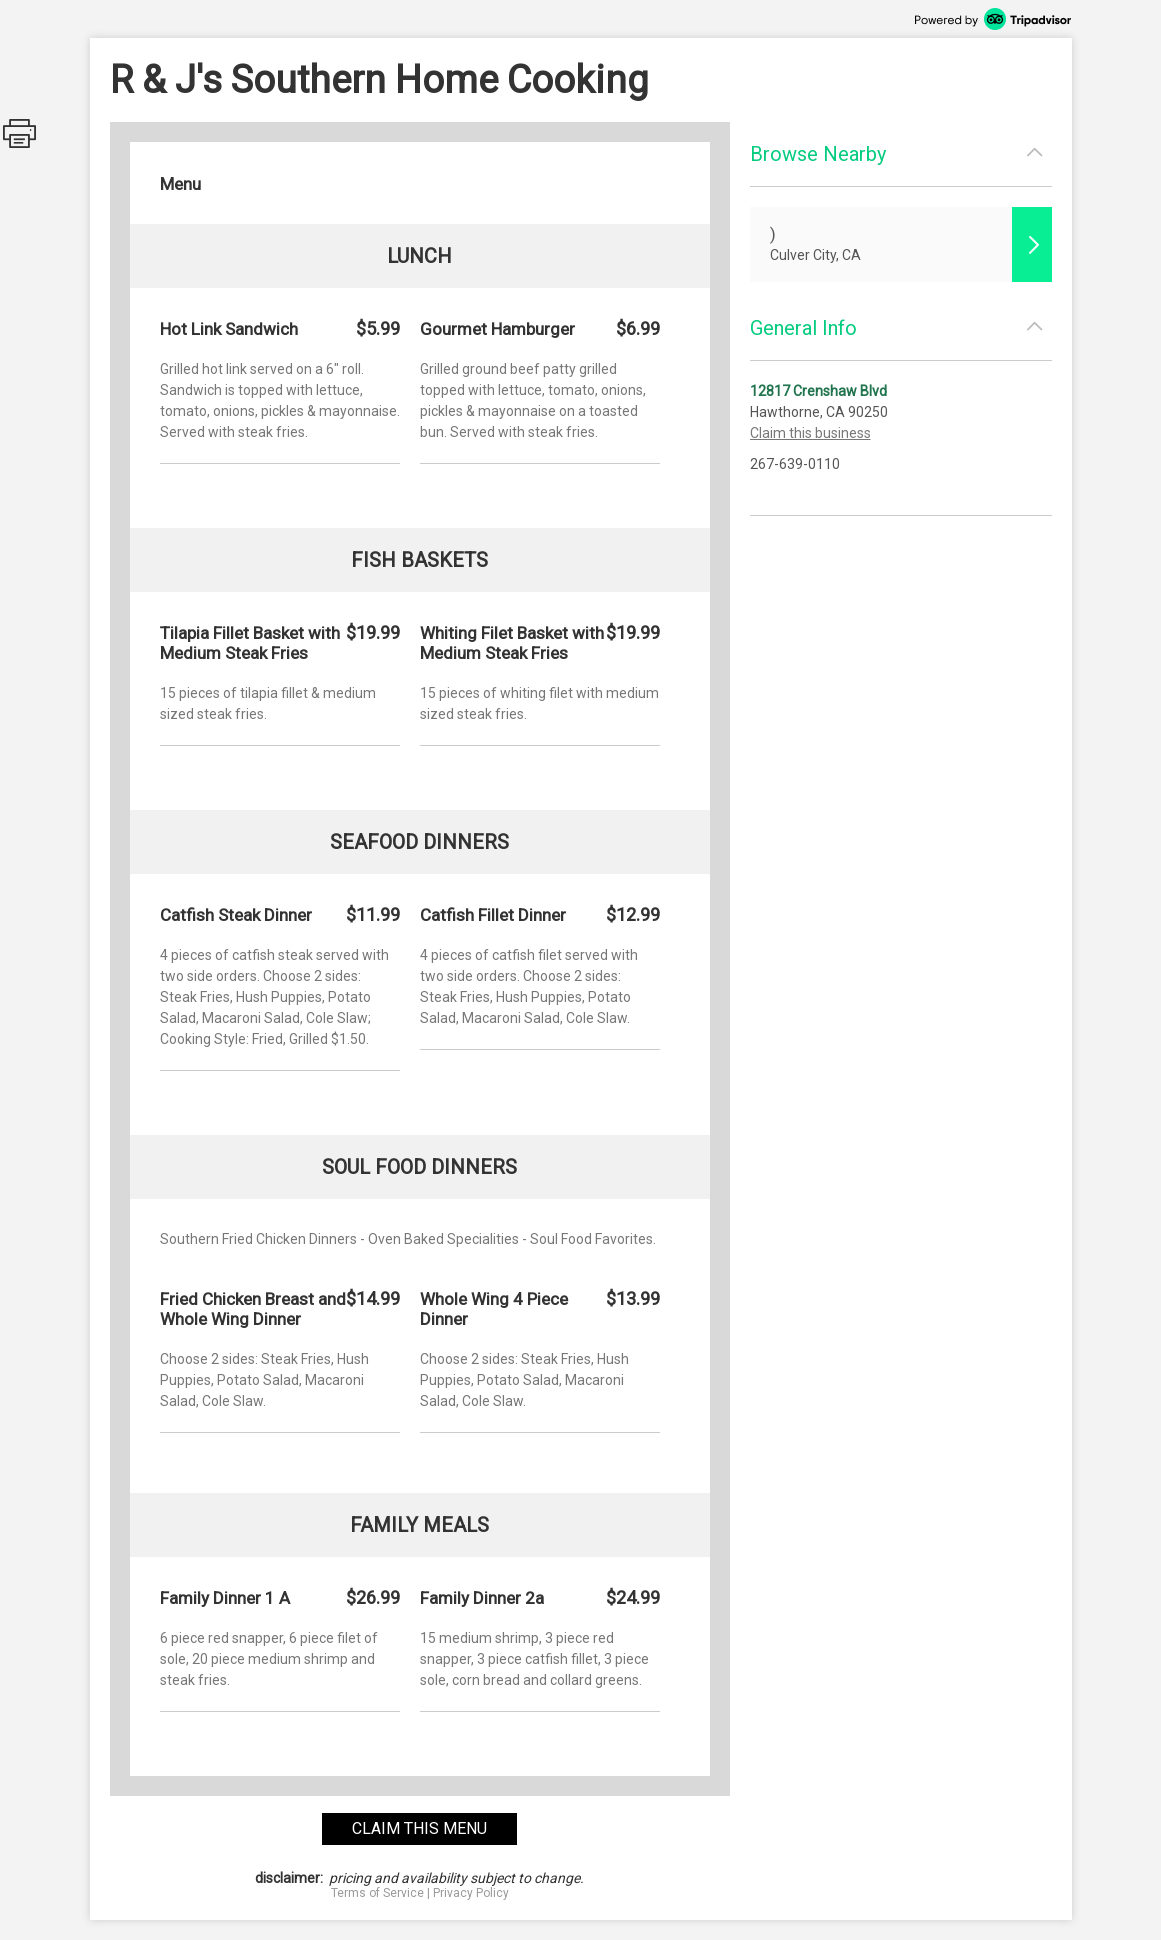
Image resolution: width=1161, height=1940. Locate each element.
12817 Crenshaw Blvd (818, 391)
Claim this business (810, 433)
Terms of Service (377, 1893)
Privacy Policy (471, 1893)
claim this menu (419, 1828)
